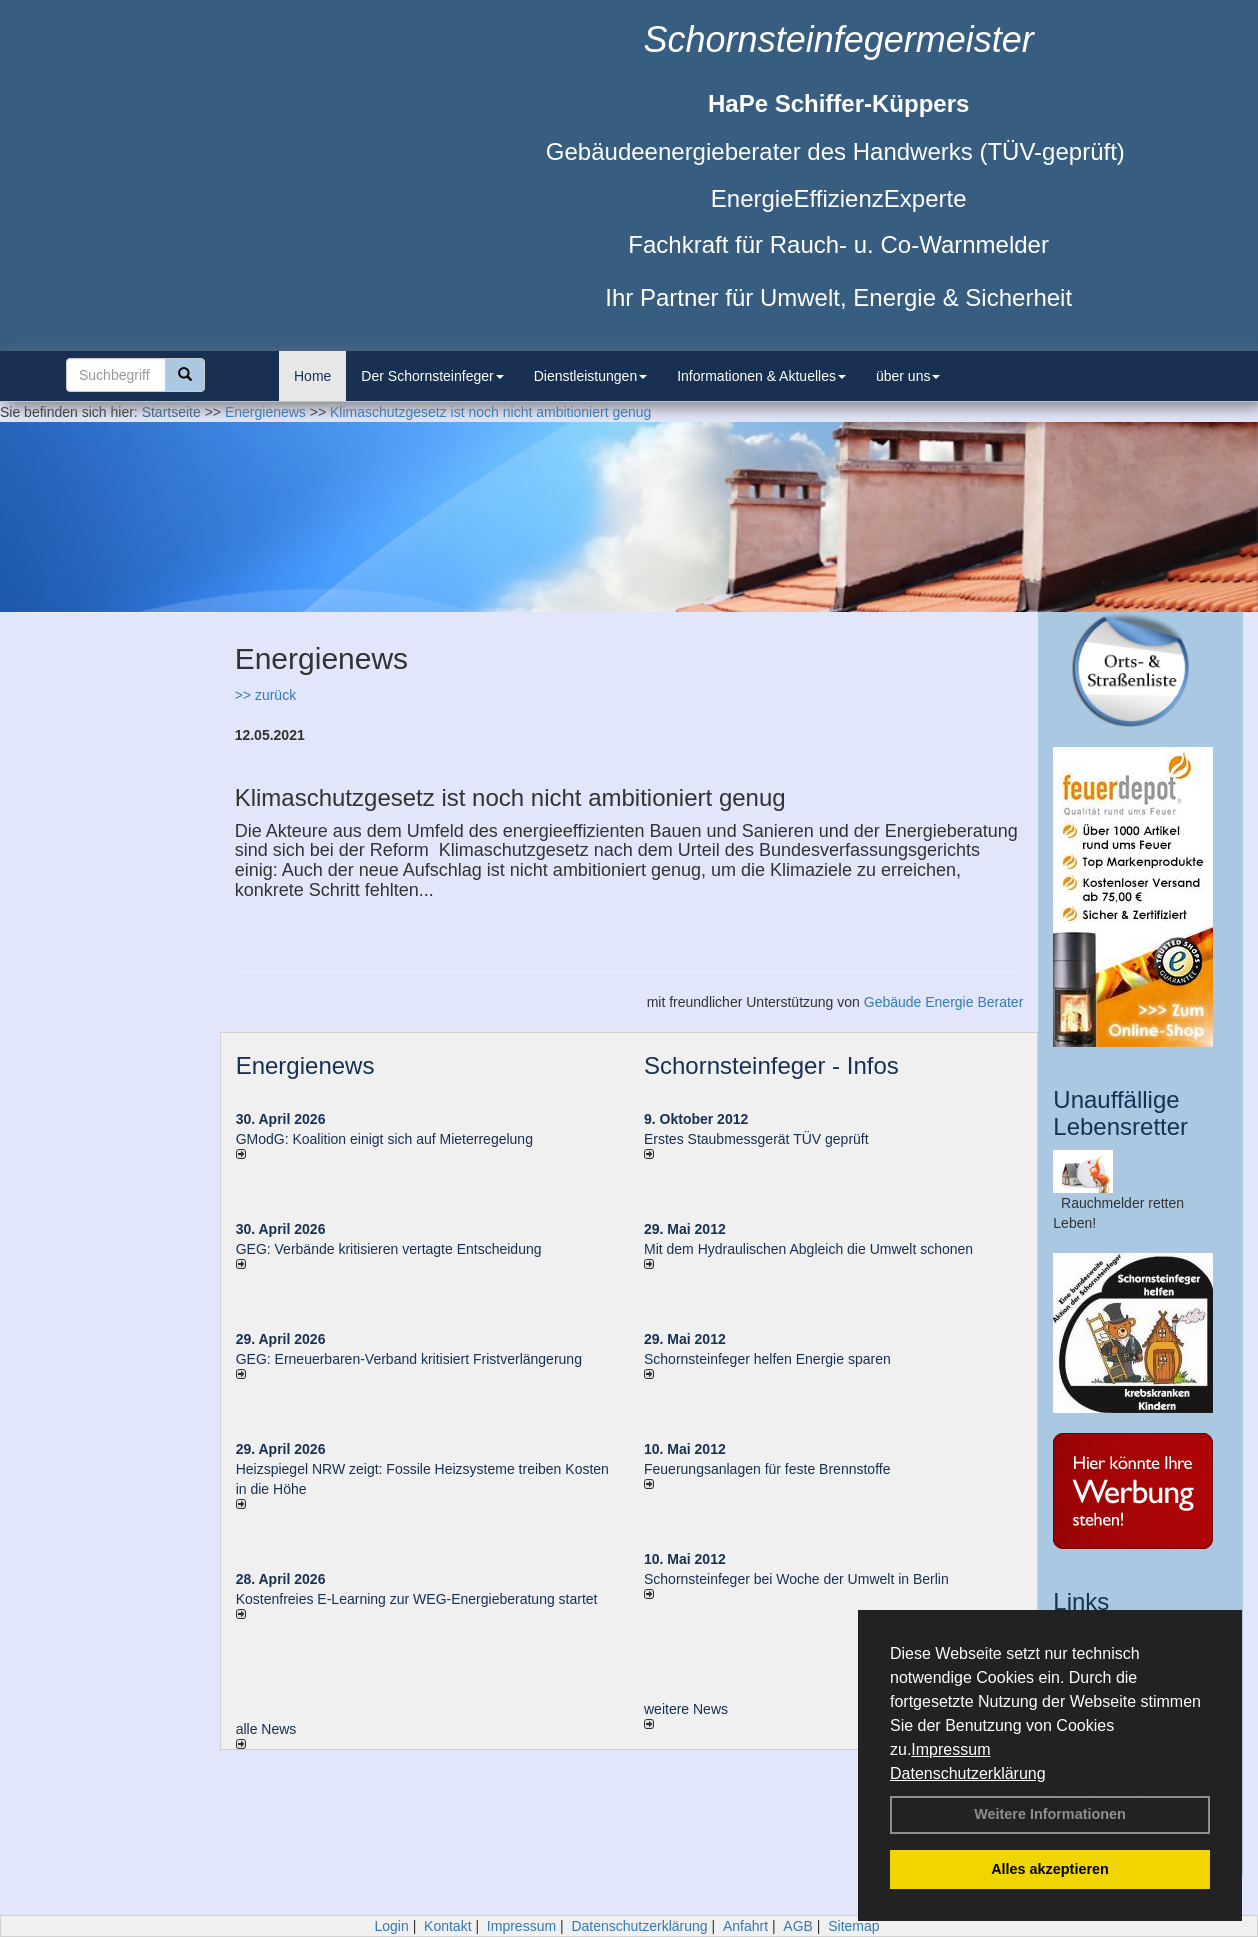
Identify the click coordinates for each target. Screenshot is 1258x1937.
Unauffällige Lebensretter (1120, 1112)
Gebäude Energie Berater (944, 1002)
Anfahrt (745, 1926)
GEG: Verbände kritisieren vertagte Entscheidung (389, 1249)
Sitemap (853, 1926)
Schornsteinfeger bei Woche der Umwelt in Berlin (796, 1579)
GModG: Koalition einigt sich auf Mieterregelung (384, 1139)
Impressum (950, 1749)
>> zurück (265, 695)
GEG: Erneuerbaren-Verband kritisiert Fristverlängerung (411, 1359)
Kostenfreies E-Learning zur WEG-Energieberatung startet (417, 1599)
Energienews (305, 1065)
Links (1081, 1601)
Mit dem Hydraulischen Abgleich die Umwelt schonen (808, 1249)
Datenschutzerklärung (968, 1773)
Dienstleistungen (591, 376)
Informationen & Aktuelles (761, 376)
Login (391, 1926)
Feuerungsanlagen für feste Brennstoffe (767, 1469)
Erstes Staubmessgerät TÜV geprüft (756, 1139)
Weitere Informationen (1050, 1814)
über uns (908, 376)
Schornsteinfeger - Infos (771, 1065)
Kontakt (447, 1926)
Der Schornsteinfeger (432, 376)
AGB (798, 1926)
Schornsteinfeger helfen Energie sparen (767, 1359)
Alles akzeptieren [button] (1050, 1869)
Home (312, 376)
